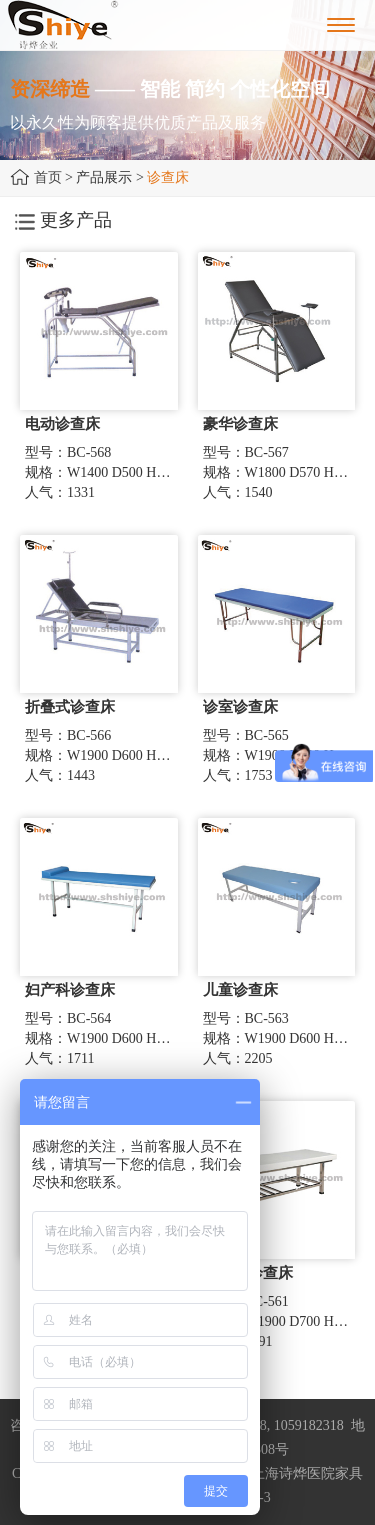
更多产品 (63, 220)
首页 (48, 177)
